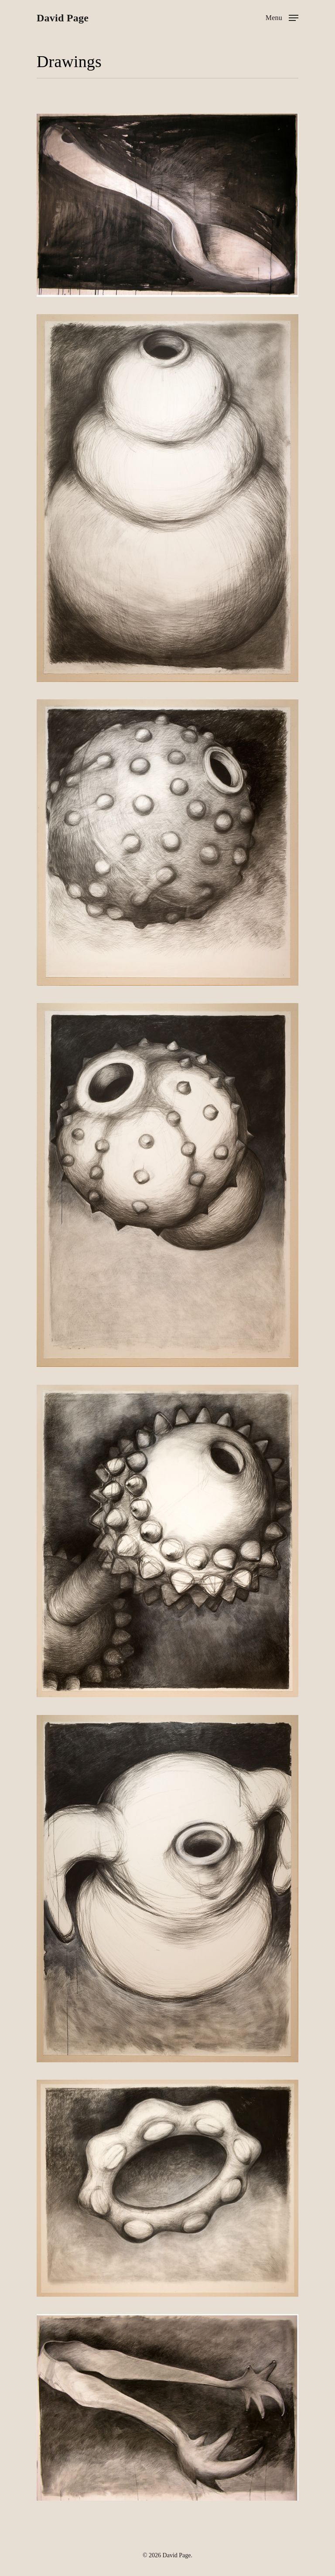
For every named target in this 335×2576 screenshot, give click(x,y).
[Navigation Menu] (282, 17)
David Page (63, 18)
